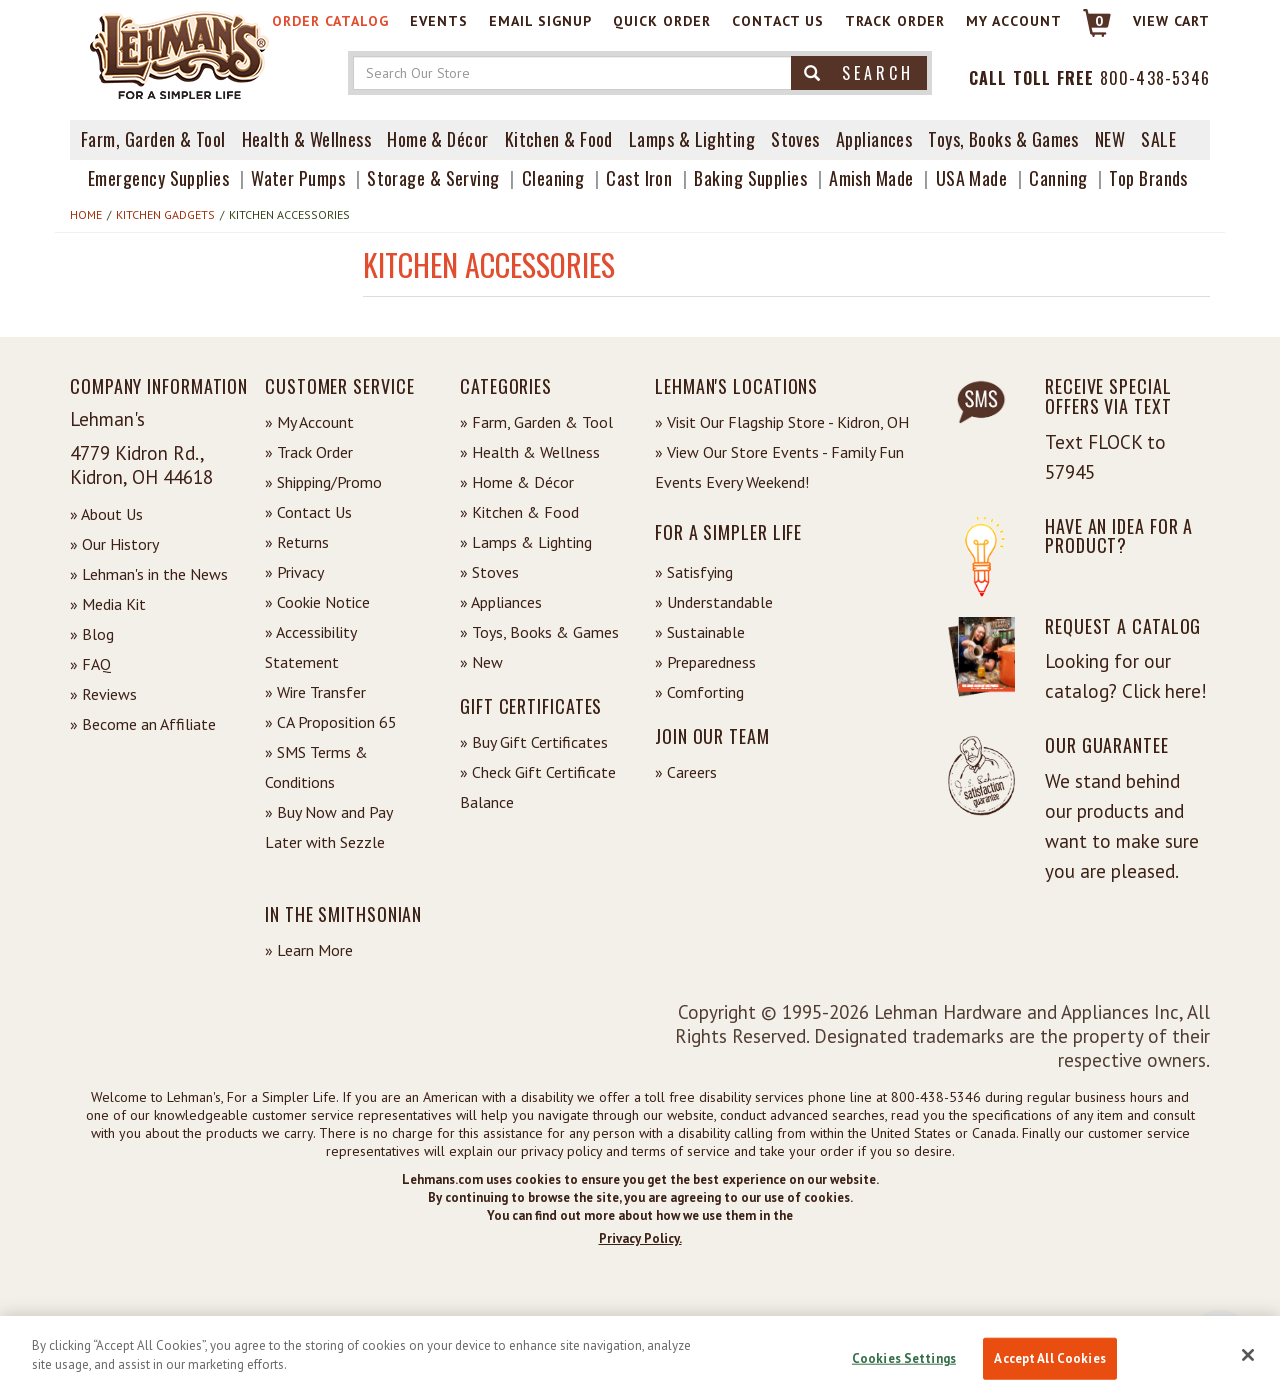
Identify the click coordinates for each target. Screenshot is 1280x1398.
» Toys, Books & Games (539, 632)
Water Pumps (298, 178)
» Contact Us (308, 512)
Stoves (795, 139)
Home (86, 214)
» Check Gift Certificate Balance (538, 787)
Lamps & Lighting (692, 139)
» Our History (114, 544)
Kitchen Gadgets (165, 214)
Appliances (874, 139)
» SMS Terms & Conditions (316, 767)
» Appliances (501, 602)
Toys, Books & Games (1003, 139)
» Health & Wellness (530, 452)
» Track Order (309, 452)
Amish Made (871, 178)
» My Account (309, 422)
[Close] (1248, 1355)
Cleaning (553, 178)
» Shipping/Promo (323, 482)
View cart (1171, 21)
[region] (640, 1357)
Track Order (895, 21)
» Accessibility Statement (310, 647)
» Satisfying (694, 572)
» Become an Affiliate (143, 724)
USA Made (972, 178)
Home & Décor (437, 139)
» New (481, 662)
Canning (1058, 178)
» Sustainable (700, 632)
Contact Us (778, 21)
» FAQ (90, 664)
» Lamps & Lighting (526, 542)
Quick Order (662, 21)
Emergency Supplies (158, 178)
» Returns (297, 542)
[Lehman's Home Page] (180, 54)
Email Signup (540, 21)
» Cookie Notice (317, 602)
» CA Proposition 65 (331, 722)
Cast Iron (639, 178)
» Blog (92, 634)
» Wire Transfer (315, 692)
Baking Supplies (750, 178)
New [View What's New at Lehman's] (1110, 139)
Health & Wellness (307, 139)
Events (439, 21)
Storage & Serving (433, 178)
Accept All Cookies (1049, 1358)
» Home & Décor (517, 482)
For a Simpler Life (728, 532)
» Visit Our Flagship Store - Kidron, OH (782, 422)
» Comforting (699, 692)
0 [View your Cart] (1099, 21)
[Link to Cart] (1087, 31)
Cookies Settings (904, 1358)
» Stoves (489, 572)
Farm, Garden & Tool (153, 139)
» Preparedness (705, 662)
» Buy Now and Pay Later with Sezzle (328, 827)
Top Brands (1148, 178)
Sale (1158, 139)
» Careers (686, 772)
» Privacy (294, 572)
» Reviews (103, 694)
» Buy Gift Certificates (534, 742)
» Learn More (309, 950)
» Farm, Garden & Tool (536, 422)
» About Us (106, 514)
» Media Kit (108, 604)
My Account (1014, 21)
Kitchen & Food (559, 139)
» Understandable (714, 602)
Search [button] (859, 73)
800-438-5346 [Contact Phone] (1155, 78)
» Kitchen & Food (519, 512)
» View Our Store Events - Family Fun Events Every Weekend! (779, 467)
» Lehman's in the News (149, 574)
